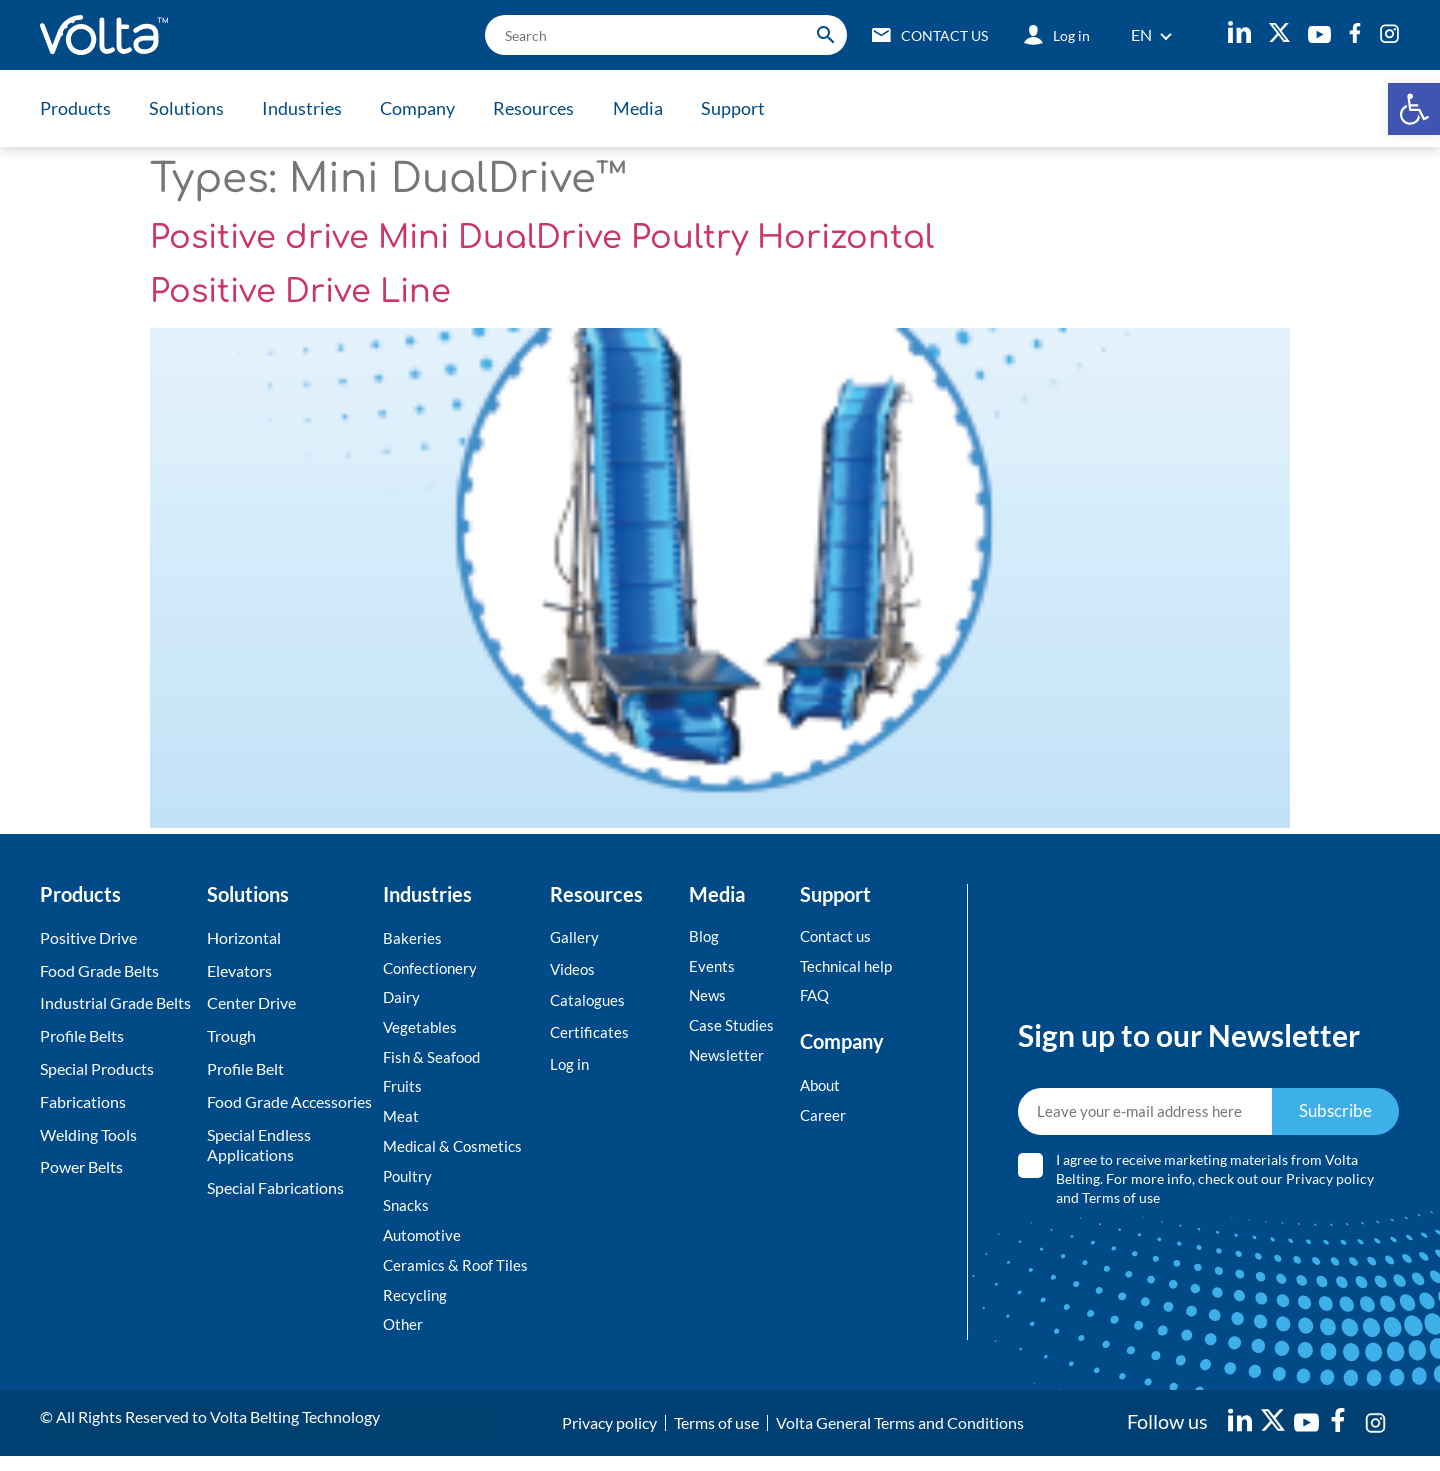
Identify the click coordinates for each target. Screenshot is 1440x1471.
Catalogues (589, 1002)
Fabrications (83, 1101)
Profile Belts (82, 1035)
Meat (401, 1123)
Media (657, 108)
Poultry (409, 1184)
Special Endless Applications (259, 1145)
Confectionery (432, 969)
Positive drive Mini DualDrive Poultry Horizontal (542, 237)
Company (429, 108)
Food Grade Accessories (289, 1101)
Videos (574, 970)
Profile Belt (245, 1068)
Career (823, 1119)
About (822, 1088)
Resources (549, 108)
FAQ (816, 997)
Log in (570, 1068)
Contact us (837, 936)
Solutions (190, 108)
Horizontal (244, 937)
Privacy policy (1331, 1185)
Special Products (97, 1068)
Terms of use (1122, 1204)
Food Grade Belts (99, 970)
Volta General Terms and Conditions (900, 1437)
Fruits (403, 1092)
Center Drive (251, 1002)
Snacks (406, 1215)
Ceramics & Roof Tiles (457, 1277)
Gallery (575, 937)
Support (756, 108)
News (708, 997)
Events (712, 967)
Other (404, 1338)
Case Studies (733, 1028)
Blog (704, 936)
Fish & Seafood (434, 1061)
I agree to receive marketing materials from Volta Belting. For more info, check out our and (1216, 1185)
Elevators (239, 970)
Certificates (590, 1035)
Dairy (402, 999)
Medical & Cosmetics (455, 1153)
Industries (310, 108)
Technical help (848, 967)
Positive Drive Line (300, 291)
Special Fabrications (275, 1187)
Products (75, 108)
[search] (651, 35)
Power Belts (81, 1166)
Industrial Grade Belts (115, 1002)
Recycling (415, 1307)
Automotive (424, 1246)
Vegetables (421, 1030)
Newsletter (727, 1059)
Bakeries (412, 938)
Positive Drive (88, 937)
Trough (231, 1035)
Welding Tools (88, 1134)
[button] (1414, 109)
